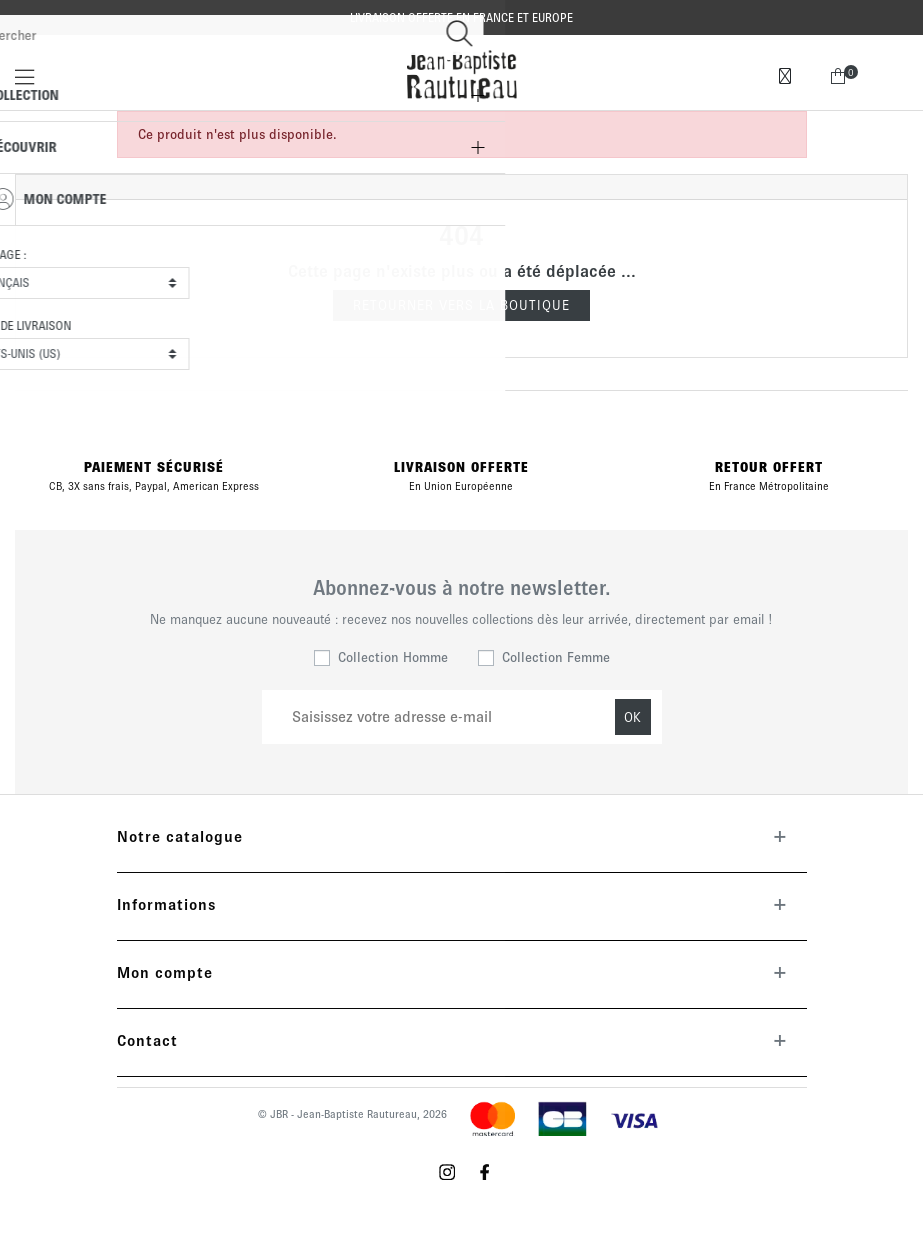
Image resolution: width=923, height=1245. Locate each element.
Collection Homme (393, 657)
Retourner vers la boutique (461, 305)
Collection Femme (556, 657)
